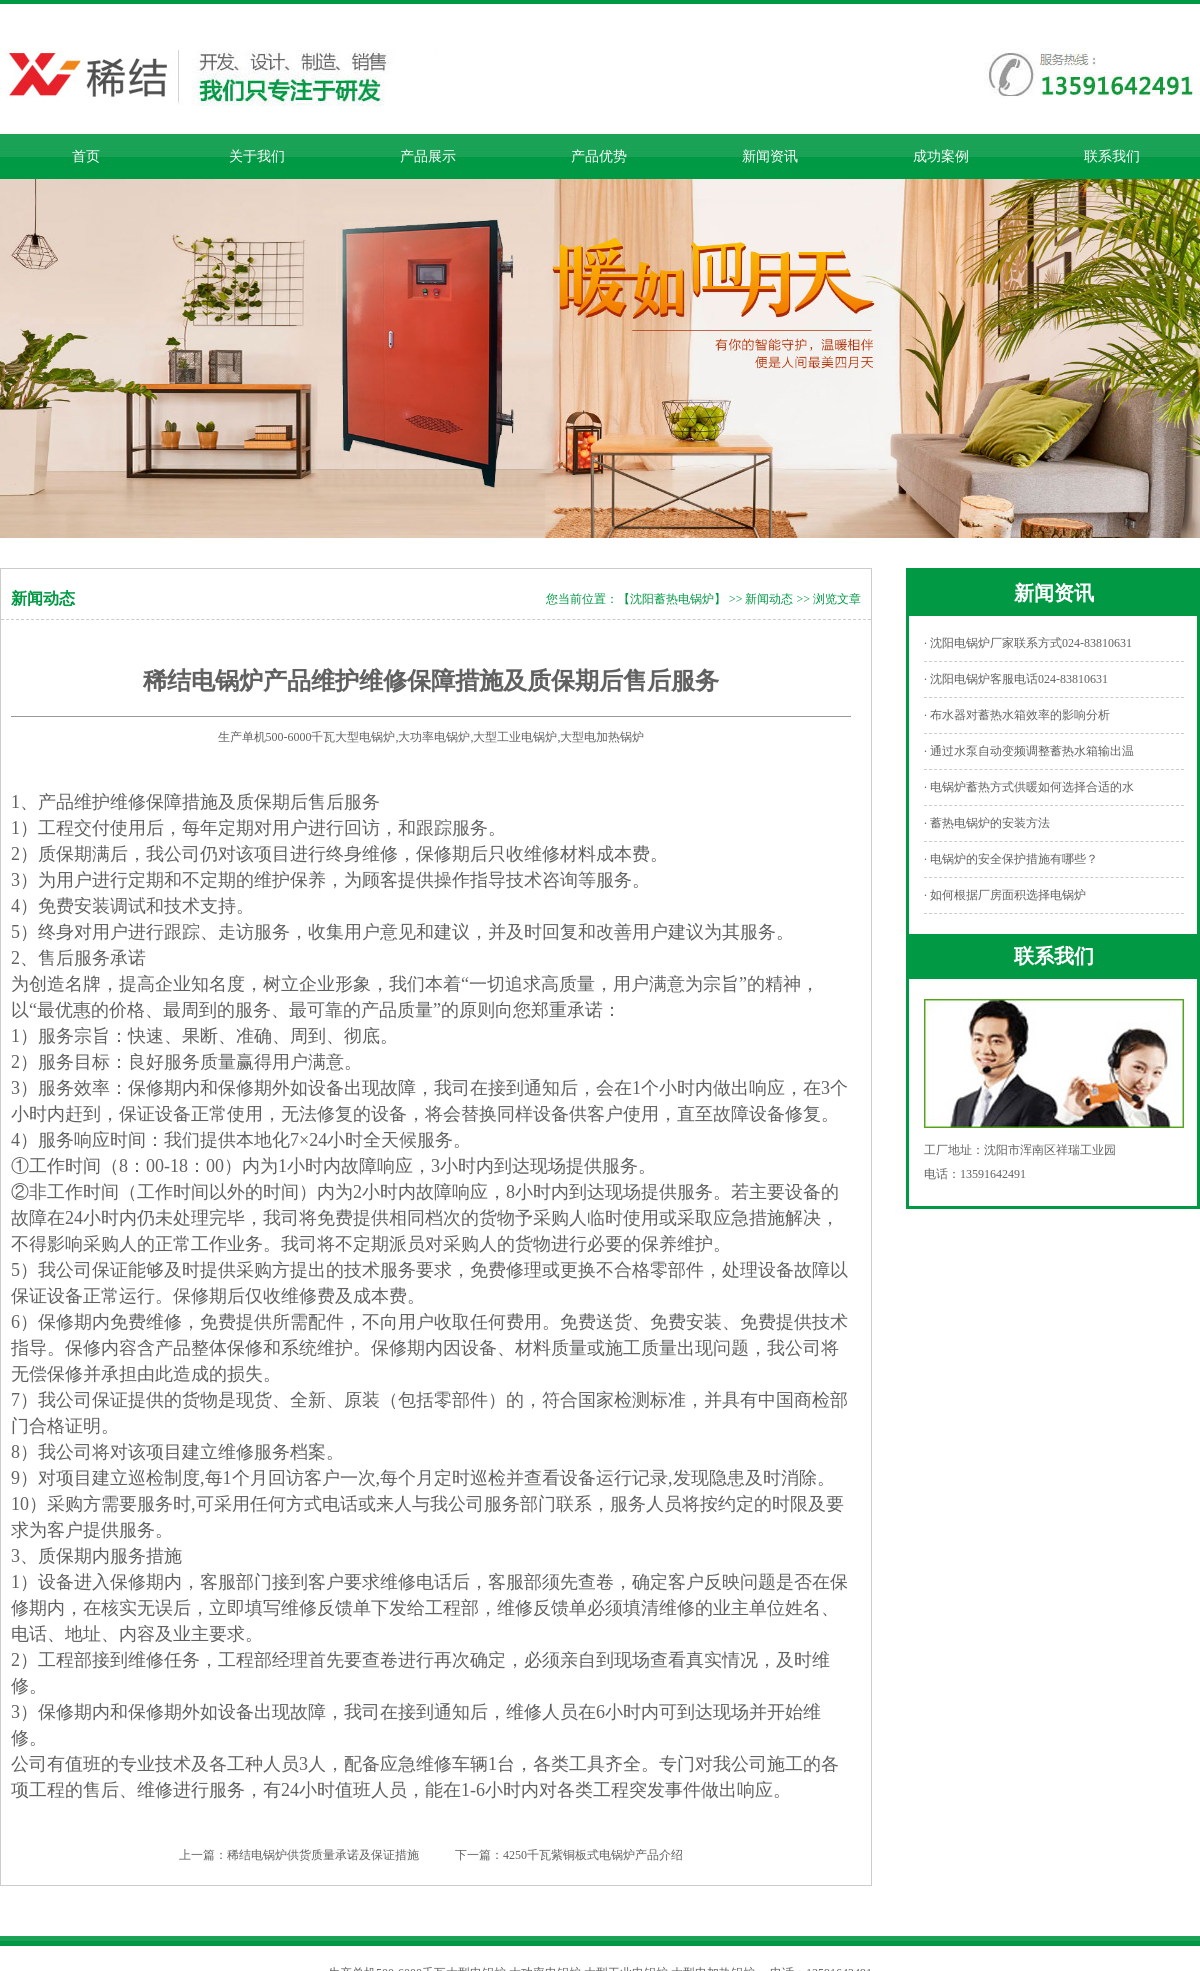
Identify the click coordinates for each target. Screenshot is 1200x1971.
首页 (86, 156)
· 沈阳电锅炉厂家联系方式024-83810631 (1028, 643)
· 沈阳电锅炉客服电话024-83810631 (1016, 679)
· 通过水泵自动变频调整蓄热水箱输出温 (1029, 751)
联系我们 (1112, 156)
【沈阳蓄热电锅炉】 (672, 599)
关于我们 (257, 156)
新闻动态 (769, 599)
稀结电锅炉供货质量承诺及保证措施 (323, 1855)
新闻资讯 (770, 156)
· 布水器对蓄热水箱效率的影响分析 (1017, 715)
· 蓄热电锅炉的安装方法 (987, 823)
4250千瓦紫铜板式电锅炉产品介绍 (593, 1855)
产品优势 (599, 156)
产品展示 (428, 156)
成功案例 (941, 156)
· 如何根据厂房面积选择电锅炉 (1005, 895)
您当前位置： (582, 599)
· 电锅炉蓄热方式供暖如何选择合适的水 (1029, 787)
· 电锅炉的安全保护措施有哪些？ (1011, 859)
